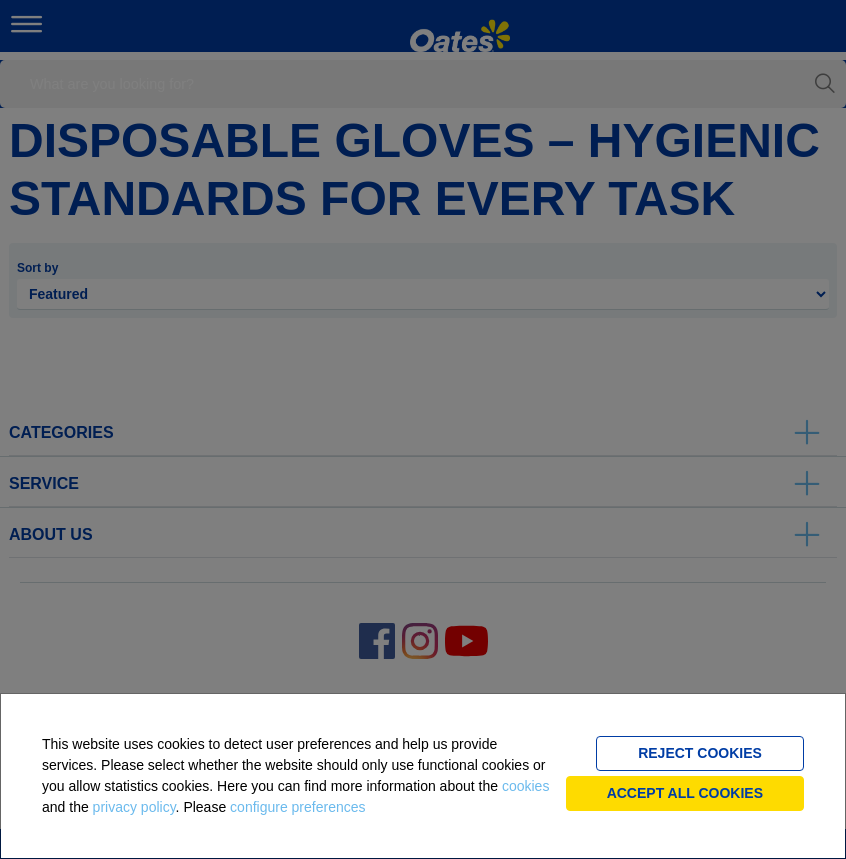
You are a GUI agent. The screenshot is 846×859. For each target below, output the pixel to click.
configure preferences (297, 807)
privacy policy (134, 807)
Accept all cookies (685, 793)
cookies (525, 786)
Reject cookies (700, 753)
